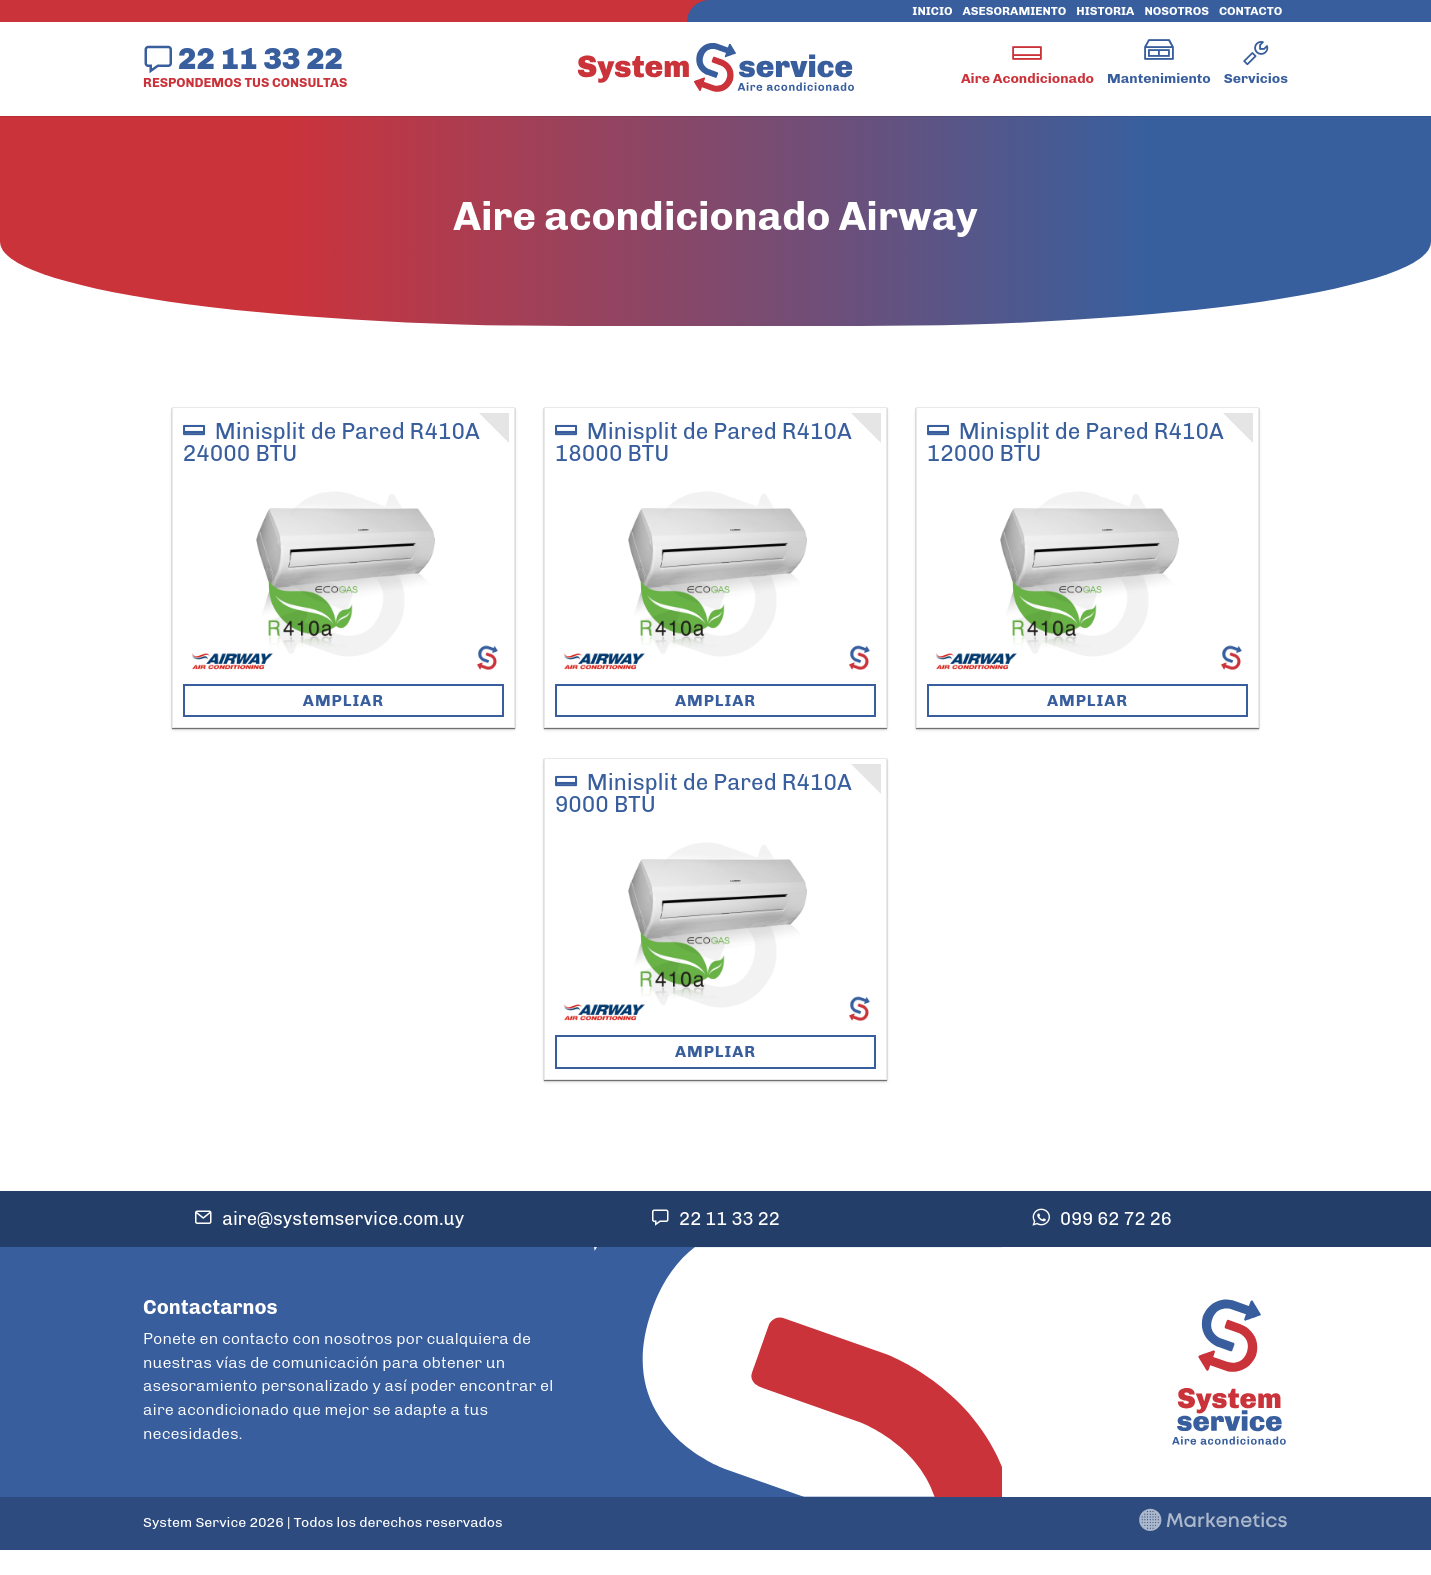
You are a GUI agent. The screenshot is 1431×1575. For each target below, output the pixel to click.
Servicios (1256, 78)
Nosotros (1176, 11)
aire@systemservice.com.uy (343, 1219)
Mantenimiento (1159, 78)
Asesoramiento (1015, 11)
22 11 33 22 (260, 58)
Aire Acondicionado (1027, 78)
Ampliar (343, 700)
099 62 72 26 (1116, 1219)
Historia (1105, 11)
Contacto (1250, 11)
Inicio (932, 11)
